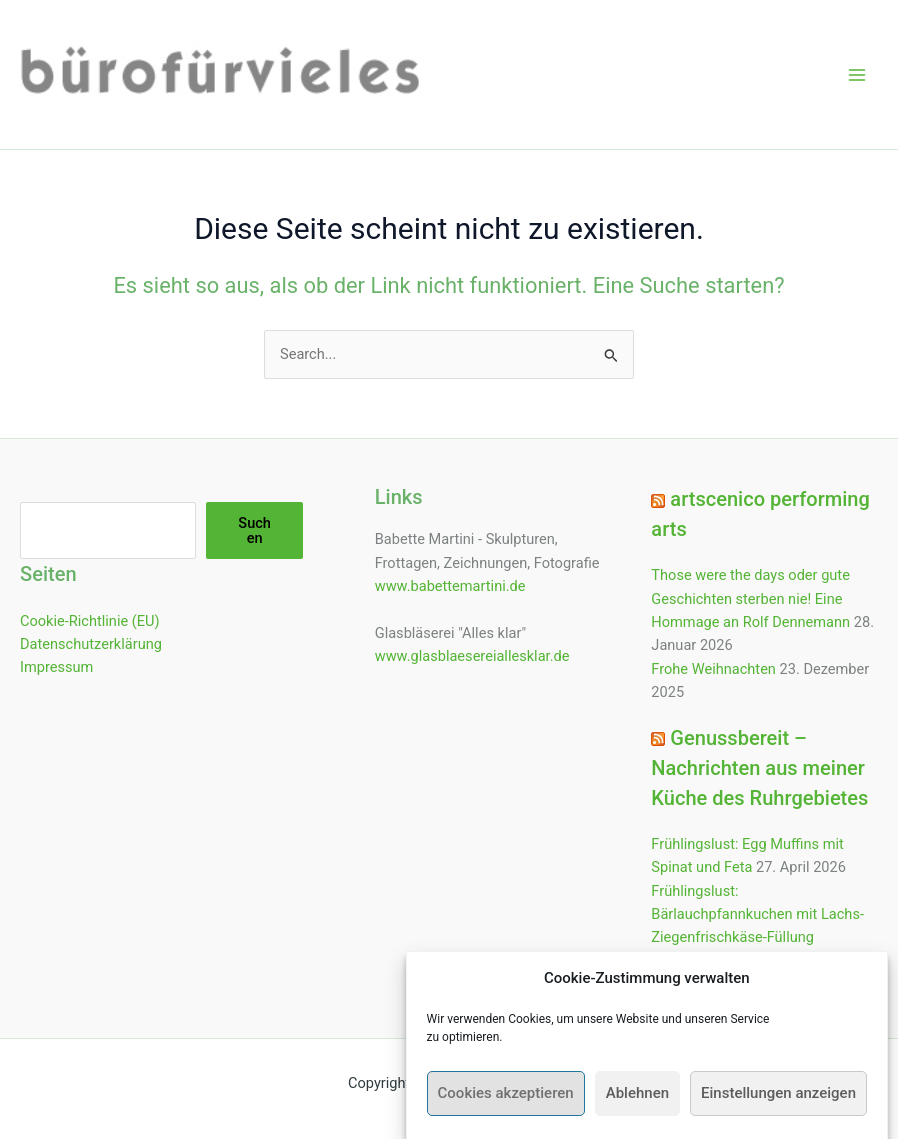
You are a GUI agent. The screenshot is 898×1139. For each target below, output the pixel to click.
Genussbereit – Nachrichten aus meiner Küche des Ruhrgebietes (759, 768)
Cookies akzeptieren (506, 1104)
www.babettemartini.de (450, 586)
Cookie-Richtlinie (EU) (90, 621)
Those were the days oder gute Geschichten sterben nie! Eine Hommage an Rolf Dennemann (750, 598)
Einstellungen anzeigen (778, 1104)
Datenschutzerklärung (91, 644)
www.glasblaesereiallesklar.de (472, 656)
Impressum (56, 667)
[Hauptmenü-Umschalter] (857, 75)
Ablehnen (637, 1104)
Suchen (254, 530)
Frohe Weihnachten (713, 669)
